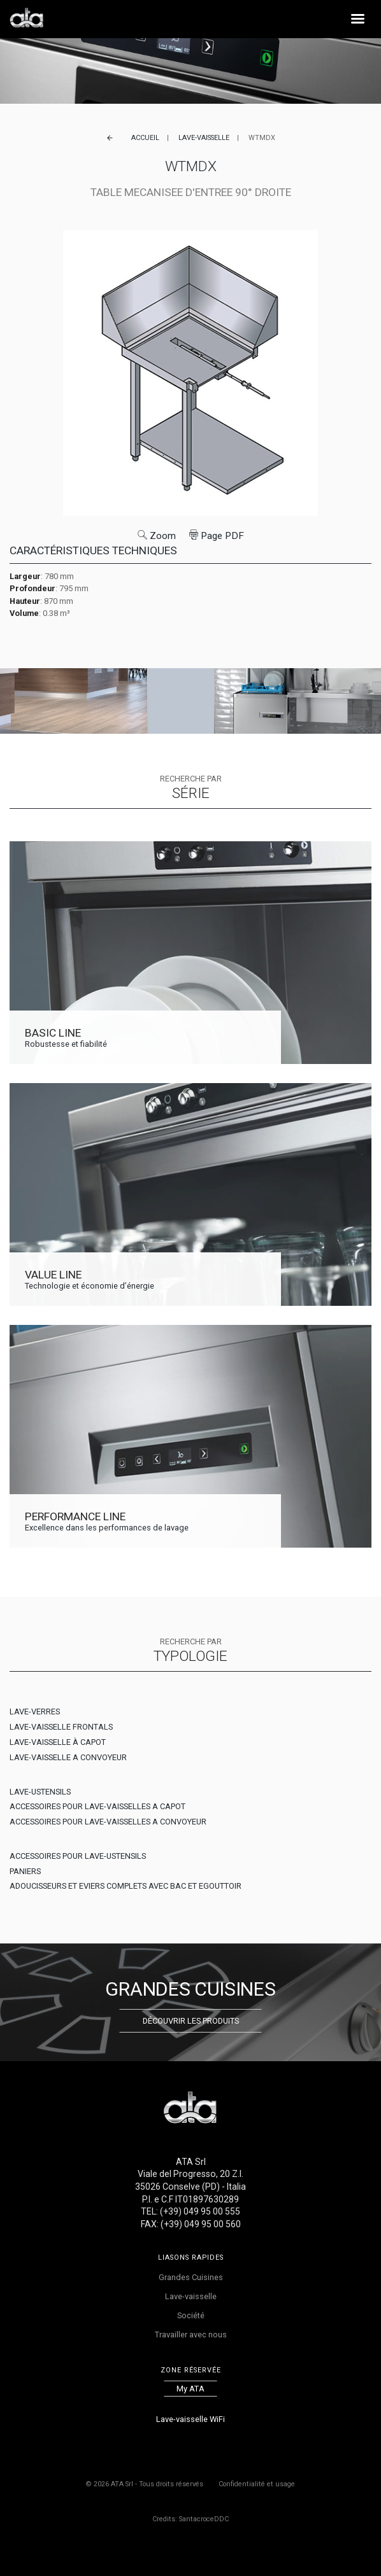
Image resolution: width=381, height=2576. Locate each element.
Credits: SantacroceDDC (190, 2519)
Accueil (145, 138)
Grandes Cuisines (191, 2277)
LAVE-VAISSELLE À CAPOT (58, 1742)
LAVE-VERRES (35, 1711)
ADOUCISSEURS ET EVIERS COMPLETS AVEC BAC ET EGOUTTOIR (125, 1886)
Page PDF (216, 536)
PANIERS (25, 1871)
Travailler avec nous (191, 2334)
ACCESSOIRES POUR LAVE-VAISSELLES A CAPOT (97, 1806)
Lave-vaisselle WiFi (190, 2419)
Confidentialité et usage (257, 2484)
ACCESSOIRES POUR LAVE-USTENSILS (78, 1856)
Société (191, 2315)
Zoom (157, 536)
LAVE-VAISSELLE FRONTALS (61, 1727)
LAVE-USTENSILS (40, 1791)
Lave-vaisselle (203, 138)
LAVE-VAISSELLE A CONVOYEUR (68, 1757)
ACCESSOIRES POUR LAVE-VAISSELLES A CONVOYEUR (108, 1821)
